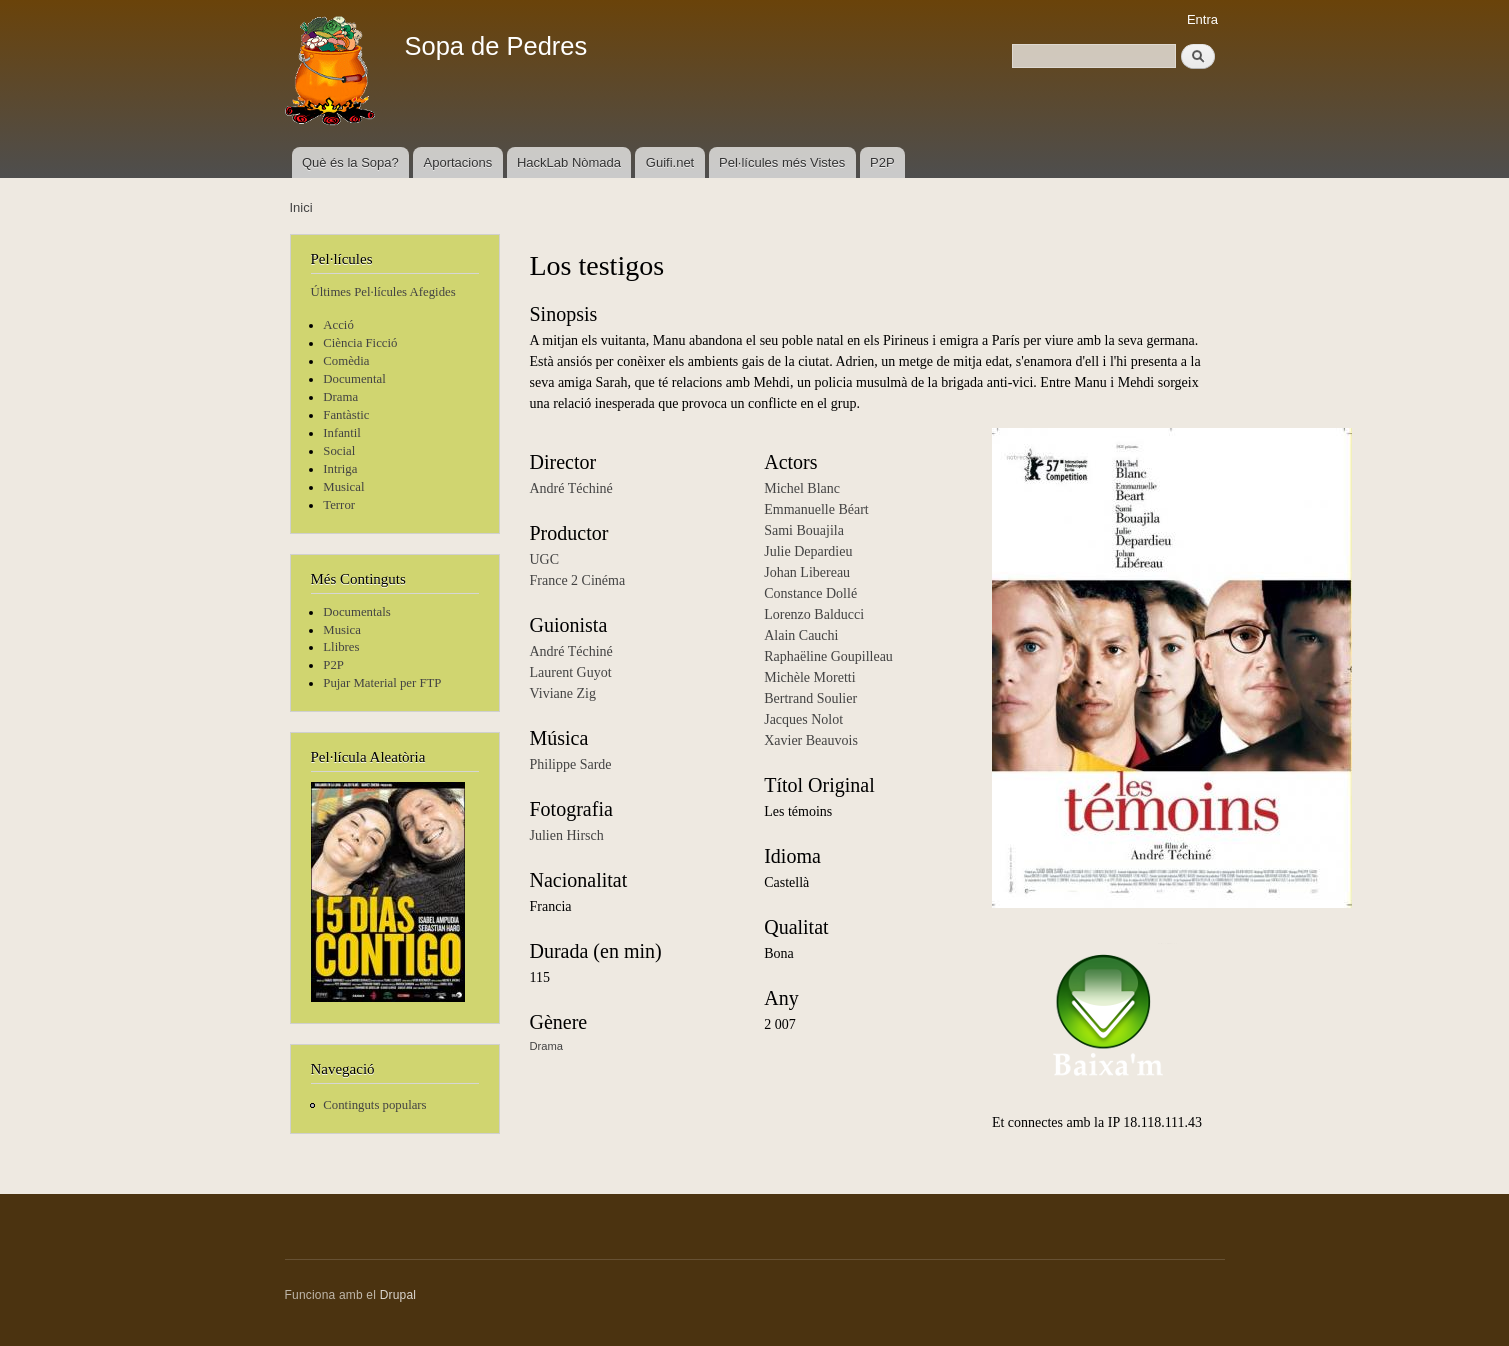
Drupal (398, 1295)
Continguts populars (374, 1105)
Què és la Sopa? (350, 162)
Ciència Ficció (360, 343)
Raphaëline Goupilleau (828, 656)
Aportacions (458, 162)
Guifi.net (670, 162)
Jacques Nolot (803, 719)
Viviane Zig (563, 693)
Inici (301, 207)
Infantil (342, 433)
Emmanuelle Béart (816, 509)
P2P (882, 162)
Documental (354, 379)
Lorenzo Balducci (814, 614)
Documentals (356, 612)
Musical (343, 487)
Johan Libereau (807, 572)
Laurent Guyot (571, 672)
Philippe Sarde (571, 764)
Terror (339, 505)
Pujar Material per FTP (382, 683)
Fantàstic (346, 415)
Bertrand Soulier (810, 698)
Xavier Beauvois (811, 740)
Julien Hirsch (567, 835)
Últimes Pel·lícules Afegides (383, 292)
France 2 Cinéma (578, 580)
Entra (1202, 19)
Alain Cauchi (801, 635)
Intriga (340, 469)
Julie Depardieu (808, 551)
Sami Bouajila (804, 530)
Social (339, 451)
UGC (545, 559)
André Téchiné (571, 488)
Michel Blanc (802, 488)
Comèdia (346, 361)
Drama (340, 397)
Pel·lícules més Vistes (782, 162)
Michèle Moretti (809, 677)
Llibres (341, 647)
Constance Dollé (810, 593)
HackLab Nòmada (569, 162)
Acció (338, 325)
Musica (342, 630)
